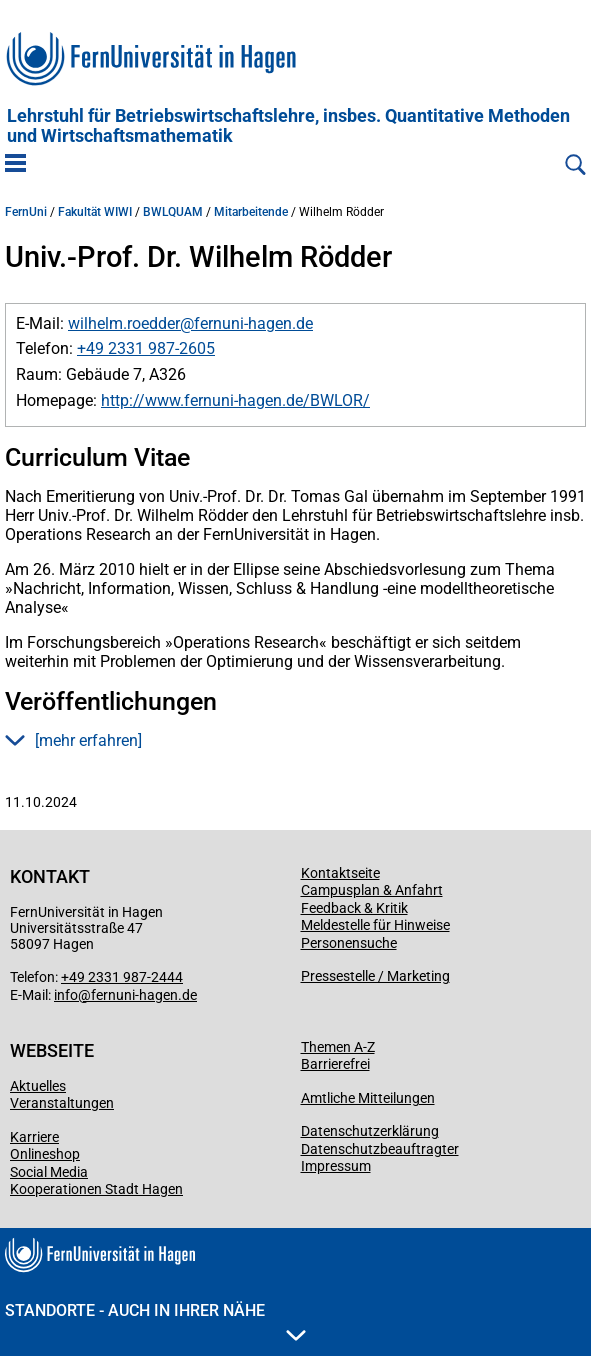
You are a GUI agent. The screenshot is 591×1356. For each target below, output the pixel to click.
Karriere (34, 1137)
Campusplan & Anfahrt (372, 890)
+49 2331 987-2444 (122, 977)
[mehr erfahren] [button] (73, 740)
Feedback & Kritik (354, 908)
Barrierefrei (335, 1064)
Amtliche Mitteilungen (368, 1098)
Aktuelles (38, 1086)
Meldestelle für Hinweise (375, 925)
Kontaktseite (340, 873)
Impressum (336, 1166)
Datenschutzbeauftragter (380, 1149)
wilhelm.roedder (124, 323)
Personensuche (349, 943)
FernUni (26, 212)
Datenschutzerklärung (370, 1131)
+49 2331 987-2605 (146, 348)
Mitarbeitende (251, 212)
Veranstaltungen (62, 1103)
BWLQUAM (173, 212)
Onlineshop (45, 1154)
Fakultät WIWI (95, 212)
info (66, 995)
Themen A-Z (338, 1047)
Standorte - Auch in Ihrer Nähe (155, 1321)
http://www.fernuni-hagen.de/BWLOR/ (235, 400)
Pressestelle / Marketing (375, 976)
